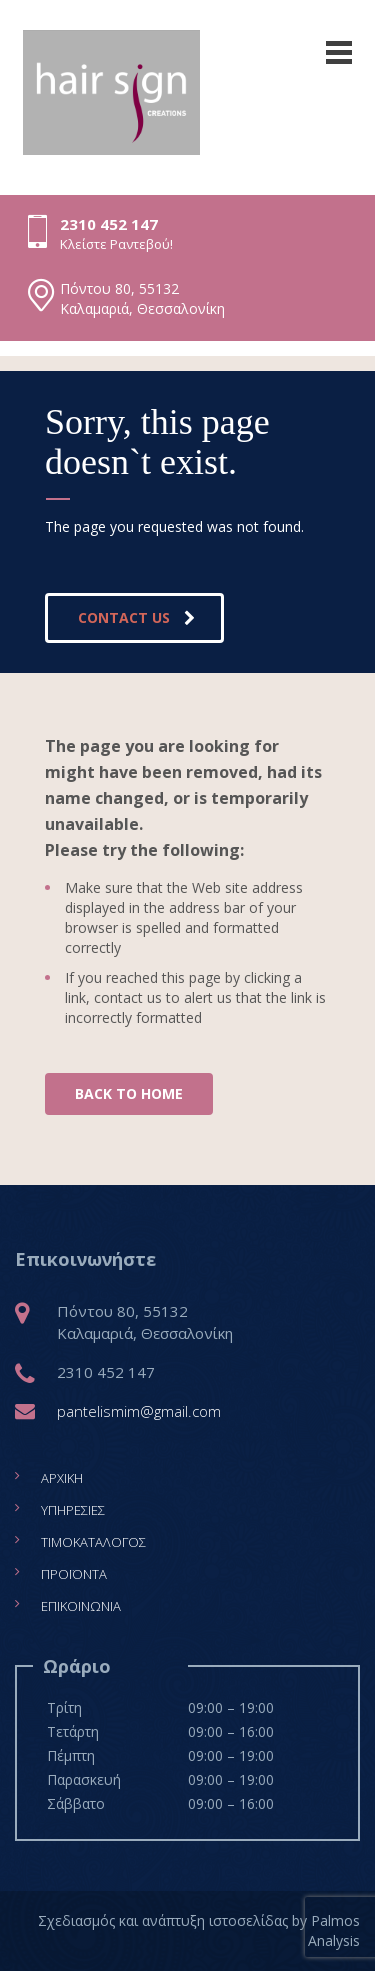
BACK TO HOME (129, 1093)
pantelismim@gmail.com (139, 1411)
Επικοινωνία (81, 1606)
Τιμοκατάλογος (93, 1542)
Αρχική (62, 1478)
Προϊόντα (74, 1574)
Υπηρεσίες (73, 1510)
